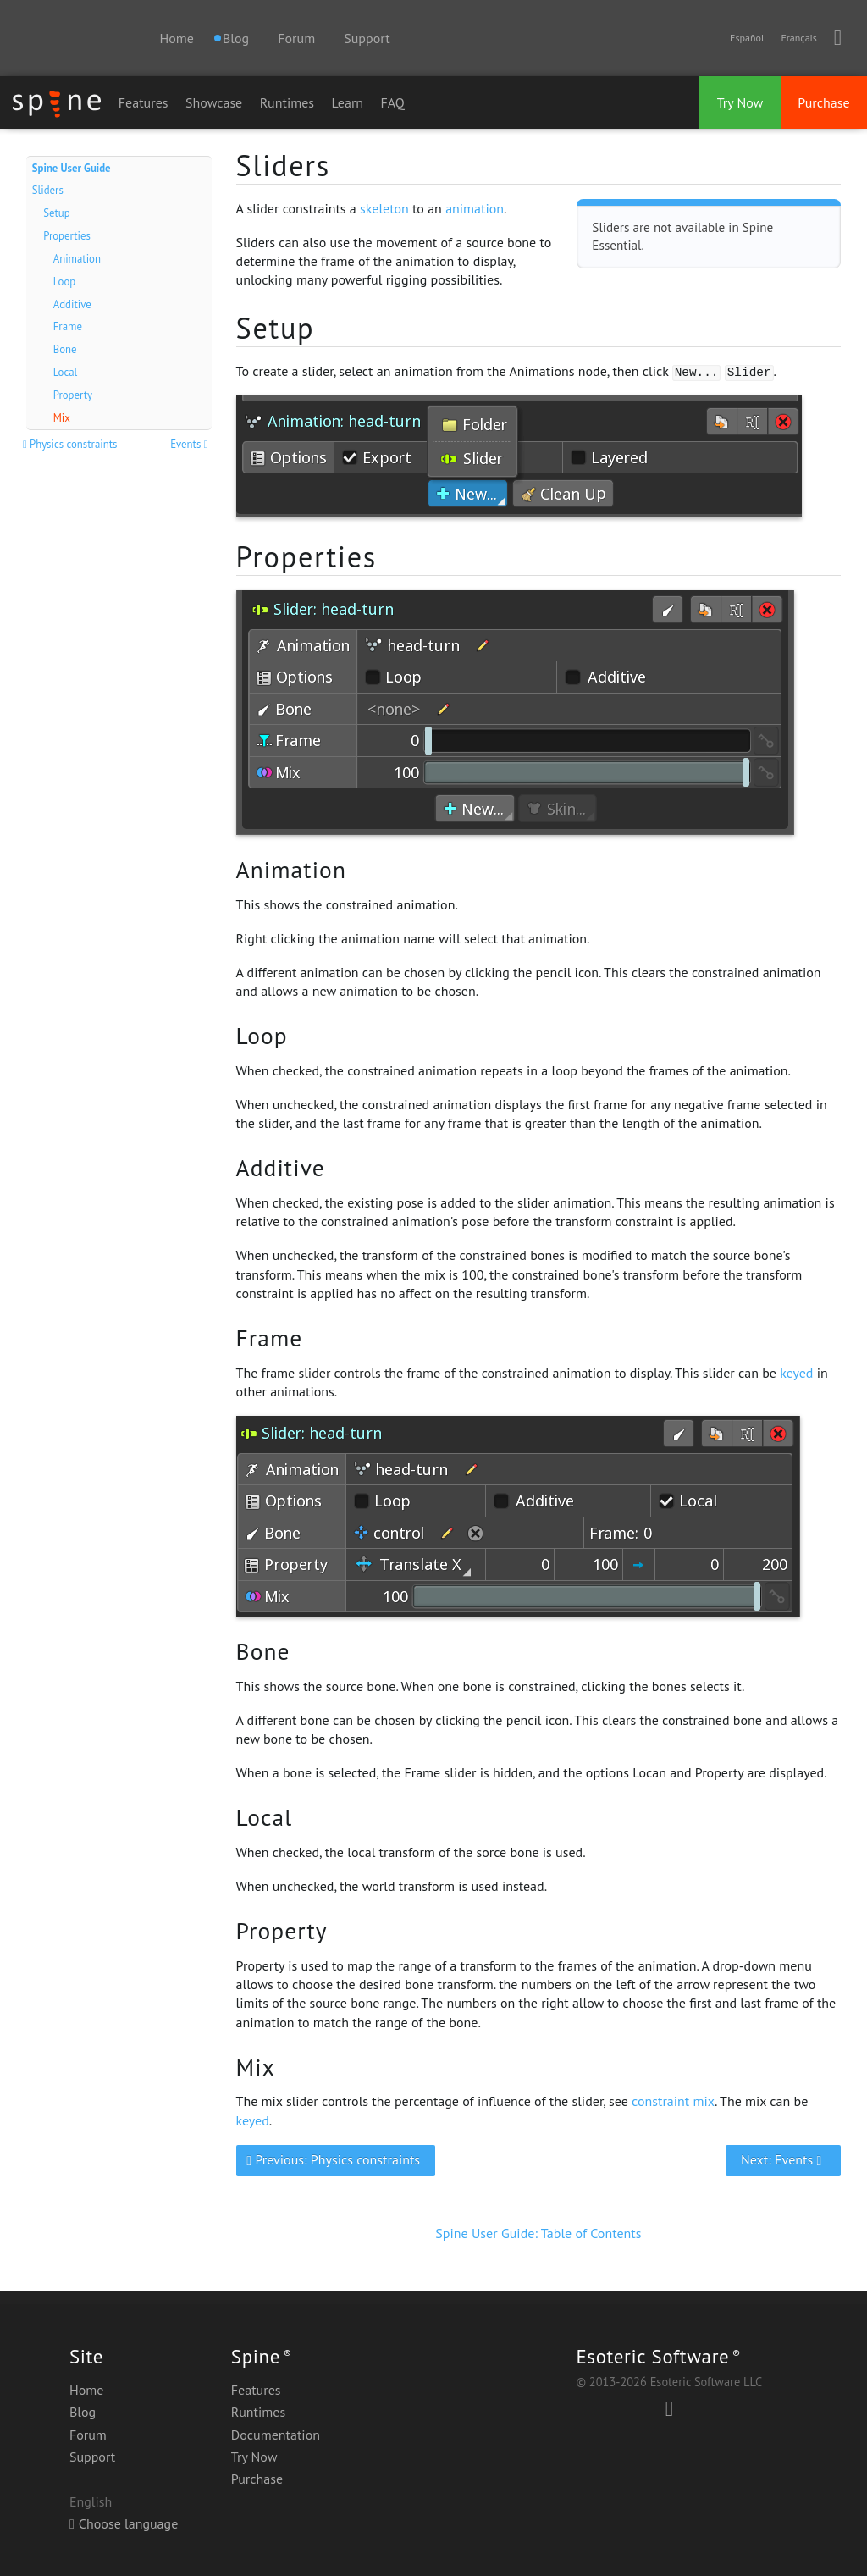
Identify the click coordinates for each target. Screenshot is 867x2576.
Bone (65, 349)
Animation (77, 259)
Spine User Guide (71, 168)
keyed (796, 1372)
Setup (56, 213)
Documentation (275, 2434)
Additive (72, 304)
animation (474, 208)
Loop (64, 281)
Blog (82, 2411)
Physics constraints (72, 444)
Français (798, 37)
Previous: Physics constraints (335, 2159)
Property (72, 395)
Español (747, 37)
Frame (67, 326)
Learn (348, 102)
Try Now (740, 102)
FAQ (393, 102)
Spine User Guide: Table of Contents (538, 2233)
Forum (296, 38)
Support (366, 38)
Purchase (823, 102)
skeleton (384, 208)
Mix (61, 418)
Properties (67, 236)
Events (190, 444)
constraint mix (673, 2100)
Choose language (123, 2523)
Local (65, 372)
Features (143, 102)
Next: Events (783, 2159)
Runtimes (287, 102)
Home (176, 38)
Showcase (213, 102)
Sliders (48, 190)
